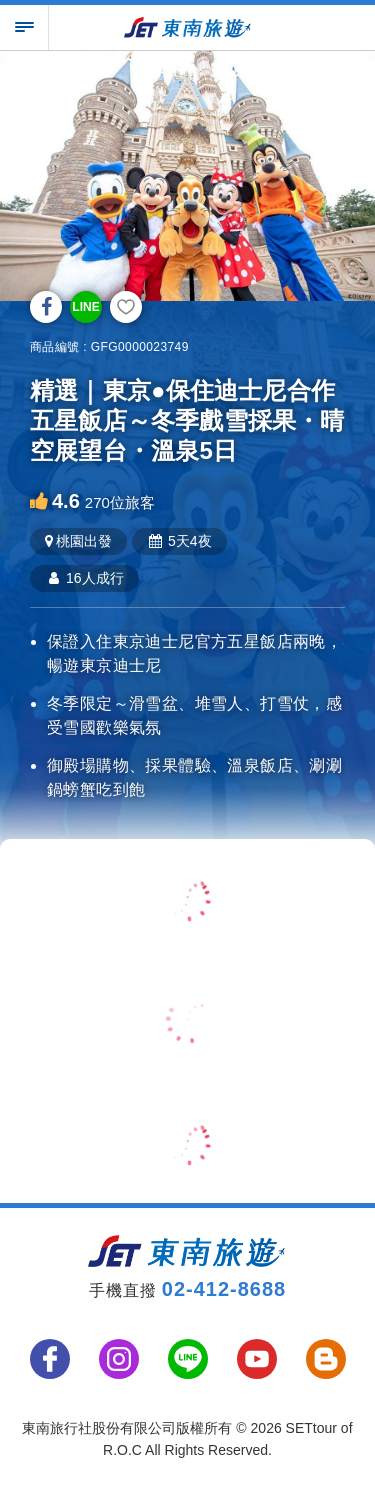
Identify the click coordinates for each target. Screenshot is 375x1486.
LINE (85, 307)
